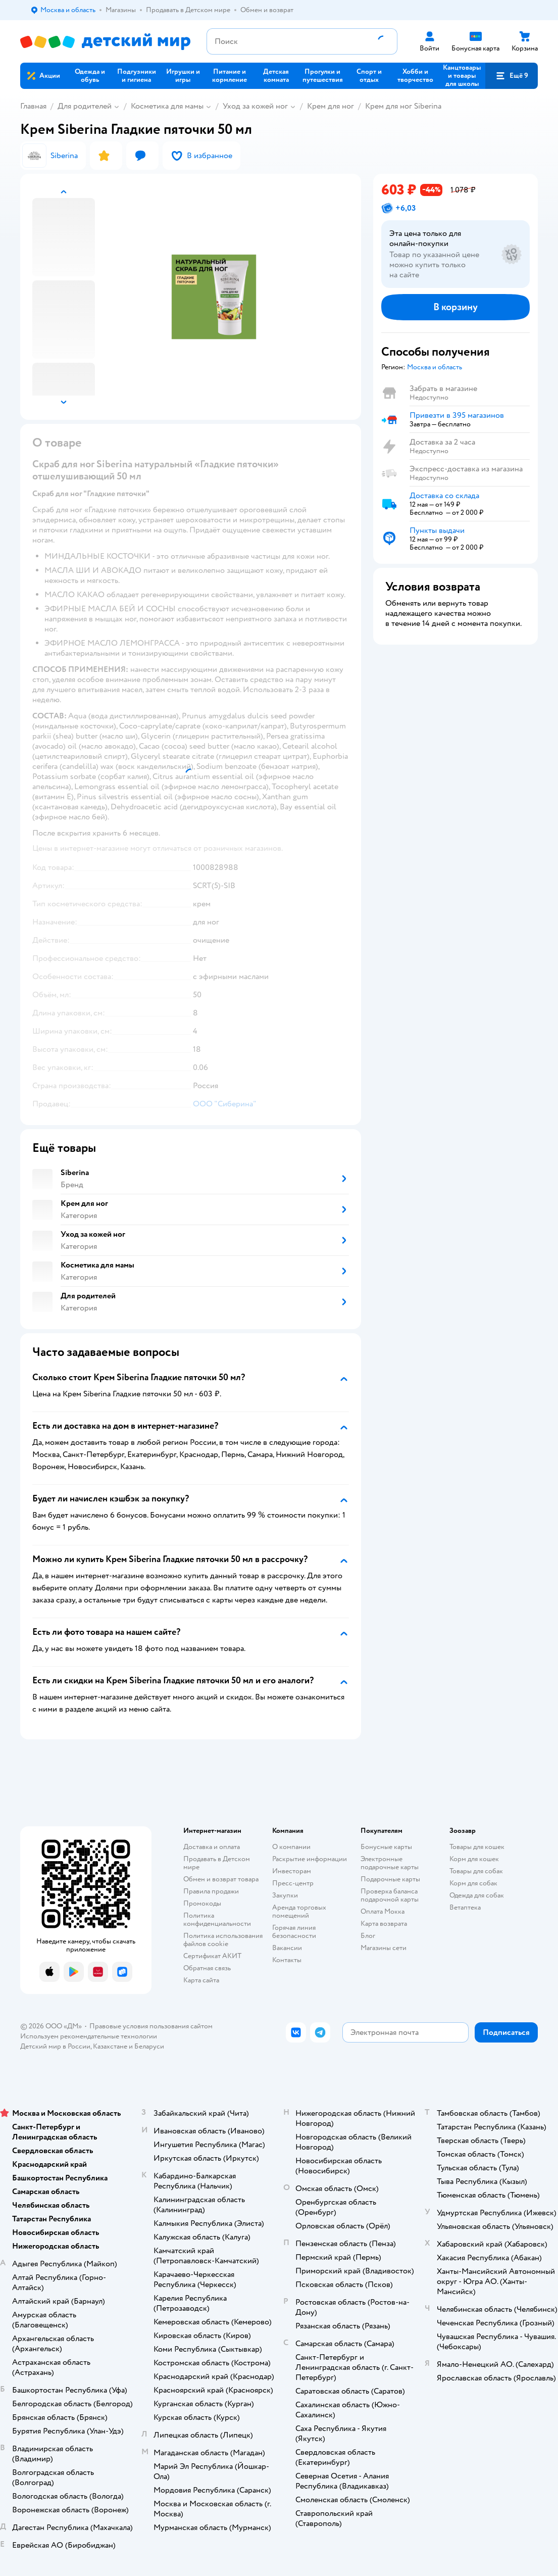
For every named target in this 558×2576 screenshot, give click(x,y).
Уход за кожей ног (255, 106)
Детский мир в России (55, 2046)
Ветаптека (465, 1907)
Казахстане (110, 2046)
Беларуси (149, 2046)
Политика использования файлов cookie (223, 1939)
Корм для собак (473, 1883)
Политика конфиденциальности (217, 1919)
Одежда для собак (476, 1895)
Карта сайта (201, 1980)
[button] (511, 76)
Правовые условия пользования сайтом (151, 2026)
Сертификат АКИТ (212, 1956)
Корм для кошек (474, 1859)
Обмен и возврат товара (221, 1879)
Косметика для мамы (167, 106)
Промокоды (202, 1903)
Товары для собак (476, 1871)
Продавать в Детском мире (216, 1863)
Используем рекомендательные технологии (88, 2036)
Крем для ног (330, 106)
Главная (33, 106)
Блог (368, 1935)
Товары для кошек (476, 1846)
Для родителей (85, 106)
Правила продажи (211, 1891)
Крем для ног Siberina (403, 106)
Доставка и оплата (211, 1846)
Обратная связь (207, 1968)
